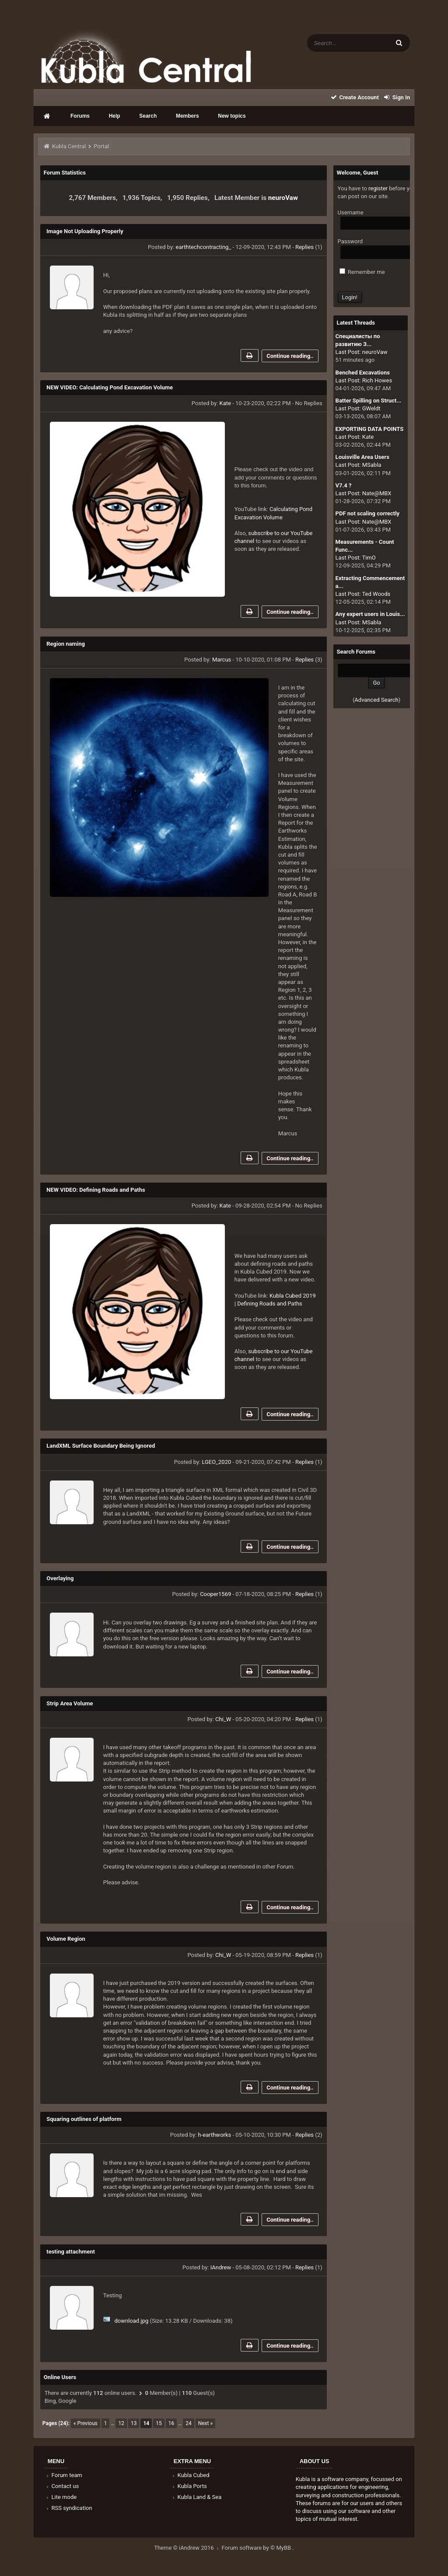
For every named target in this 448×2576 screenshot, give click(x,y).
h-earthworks (214, 2135)
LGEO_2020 (216, 1462)
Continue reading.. (289, 356)
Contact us (62, 2486)
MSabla (372, 465)
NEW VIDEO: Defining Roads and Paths (95, 1189)
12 (121, 2423)
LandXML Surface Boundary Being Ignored (100, 1445)
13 (134, 2423)
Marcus (221, 659)
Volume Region (65, 1939)
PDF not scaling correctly (367, 513)
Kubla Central (69, 146)
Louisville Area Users (362, 457)
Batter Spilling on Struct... (369, 400)
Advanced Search (376, 699)
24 (189, 2423)
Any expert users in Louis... (370, 614)
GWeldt (371, 408)
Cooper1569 (215, 1594)
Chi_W (223, 1719)
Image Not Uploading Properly (84, 231)
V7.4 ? (344, 485)
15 (159, 2423)
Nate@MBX (377, 493)
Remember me (362, 272)
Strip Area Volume (69, 1703)
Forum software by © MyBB (257, 2547)
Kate (225, 403)
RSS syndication (68, 2508)
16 (171, 2423)
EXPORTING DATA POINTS (370, 429)
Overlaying (60, 1578)
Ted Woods (376, 594)
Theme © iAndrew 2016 (187, 2547)
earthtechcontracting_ (203, 247)
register (378, 188)
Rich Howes (377, 380)
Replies (304, 247)
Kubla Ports (189, 2486)
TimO (368, 557)
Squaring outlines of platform (83, 2119)
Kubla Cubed (190, 2475)
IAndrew (220, 2267)
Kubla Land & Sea (196, 2497)
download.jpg (131, 2320)
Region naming (65, 643)
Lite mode (61, 2497)
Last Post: (348, 352)
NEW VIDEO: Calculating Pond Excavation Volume (109, 387)
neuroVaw (283, 198)
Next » (205, 2423)
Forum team (63, 2475)
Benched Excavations (363, 372)
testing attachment (70, 2251)
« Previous (86, 2423)
